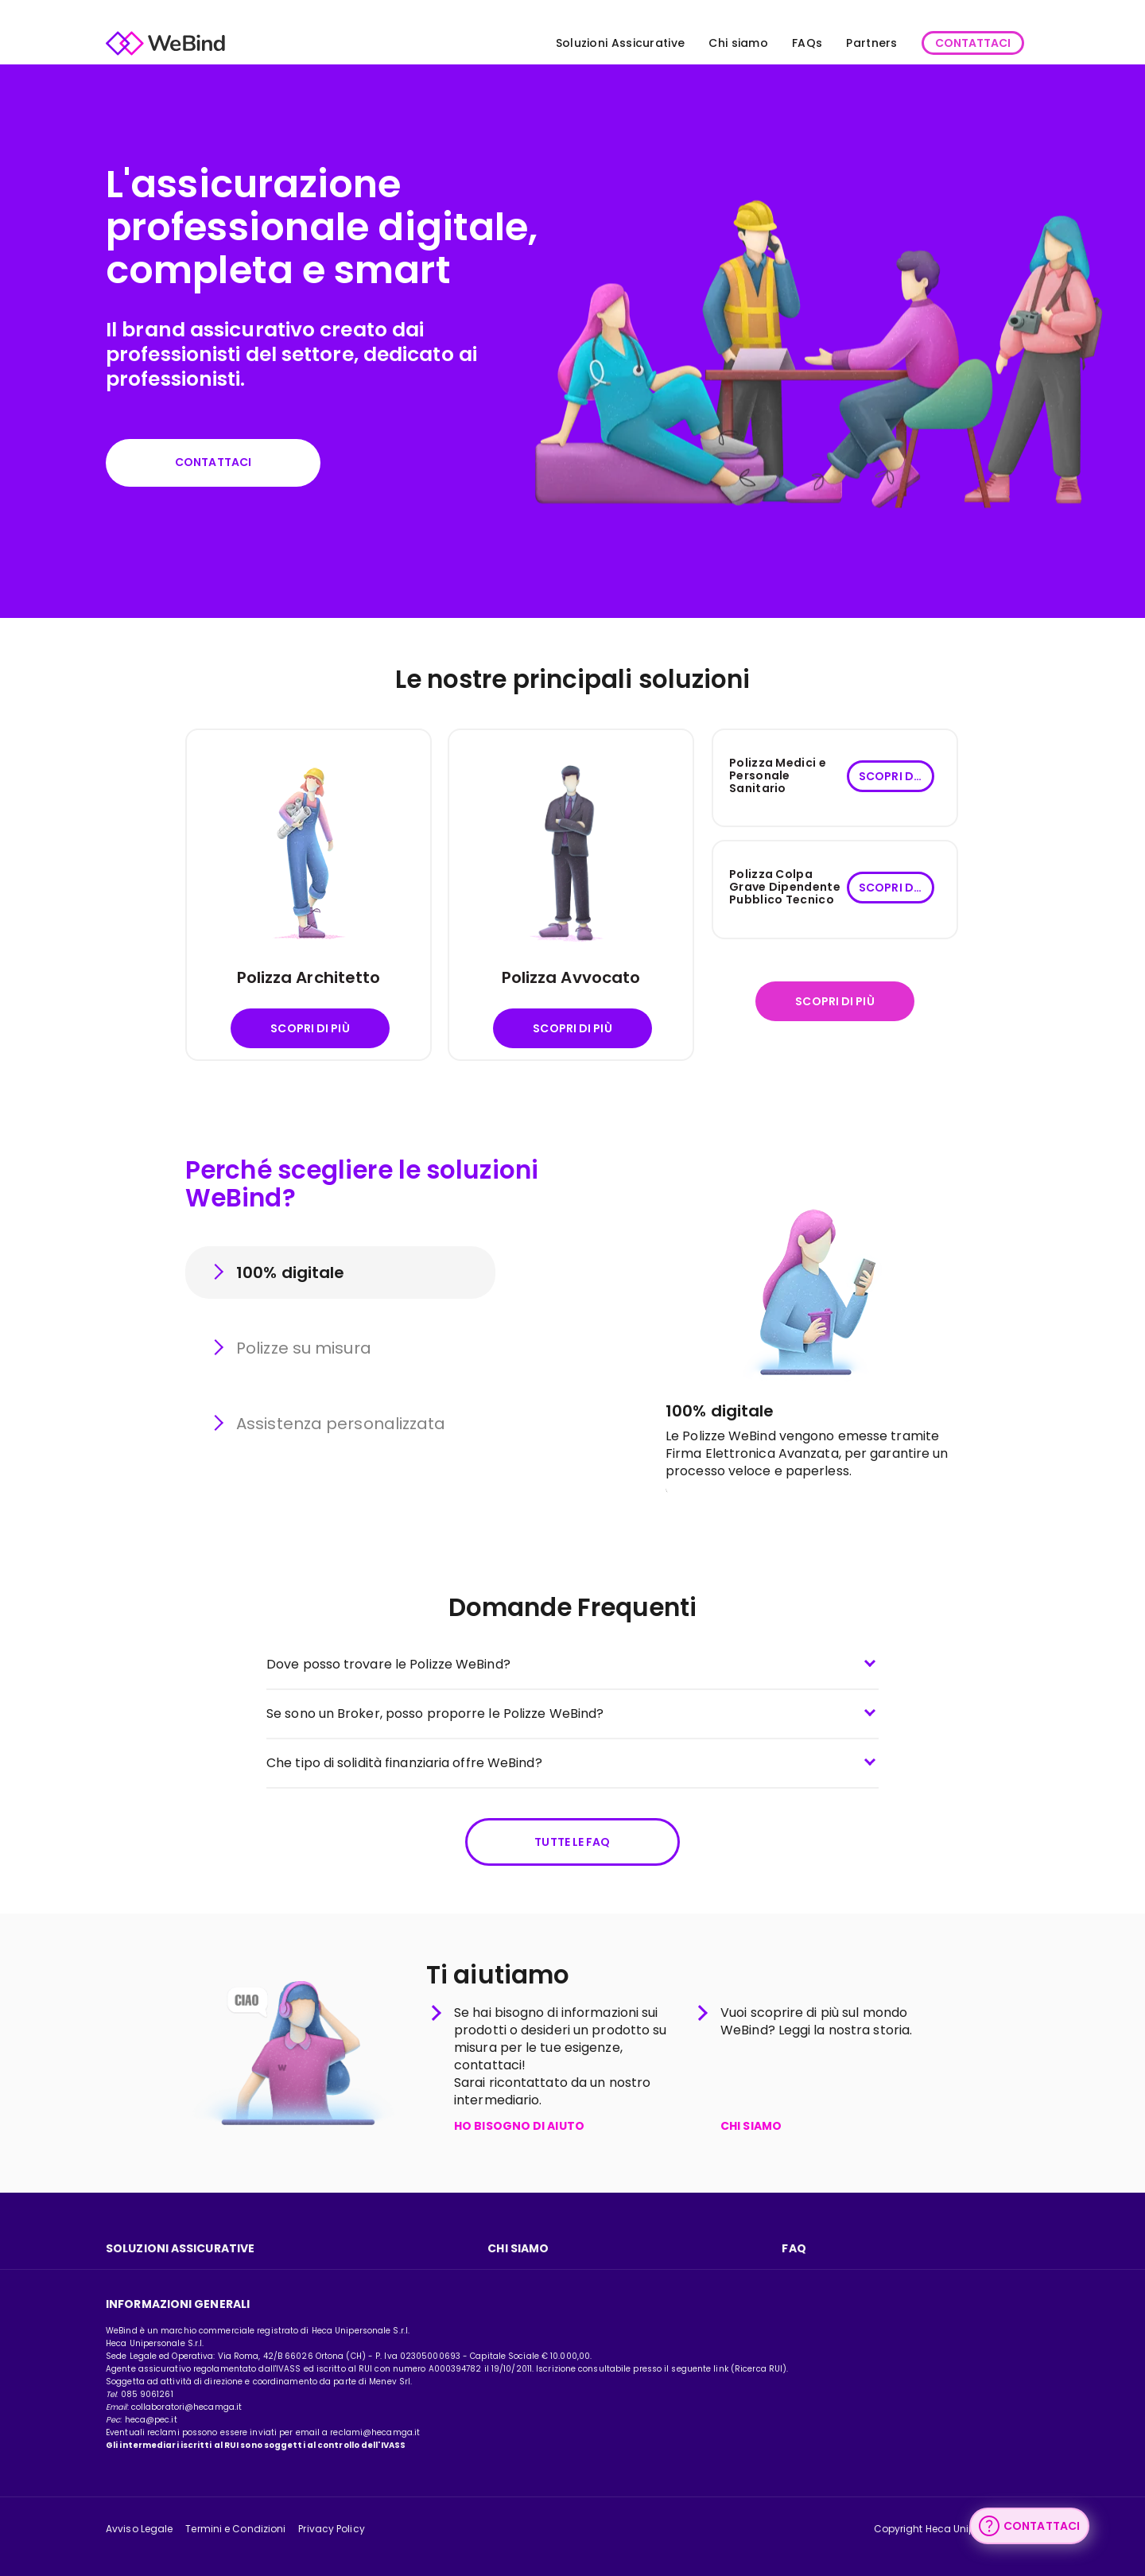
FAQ (793, 2248)
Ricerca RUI (758, 2369)
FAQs (807, 43)
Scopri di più (309, 1028)
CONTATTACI (973, 43)
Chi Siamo (518, 2248)
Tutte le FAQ (572, 1842)
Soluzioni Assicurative (620, 43)
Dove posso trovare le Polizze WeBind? (388, 1664)
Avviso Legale (139, 2529)
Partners (871, 43)
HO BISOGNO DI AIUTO (519, 2126)
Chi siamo (738, 43)
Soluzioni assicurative (180, 2248)
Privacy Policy (331, 2529)
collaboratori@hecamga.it (186, 2407)
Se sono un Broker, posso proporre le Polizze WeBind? (435, 1713)
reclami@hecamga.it (375, 2432)
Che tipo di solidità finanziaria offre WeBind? (404, 1763)
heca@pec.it (151, 2420)
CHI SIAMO (751, 2126)
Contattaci (213, 462)
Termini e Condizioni (235, 2529)
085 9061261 (147, 2394)
